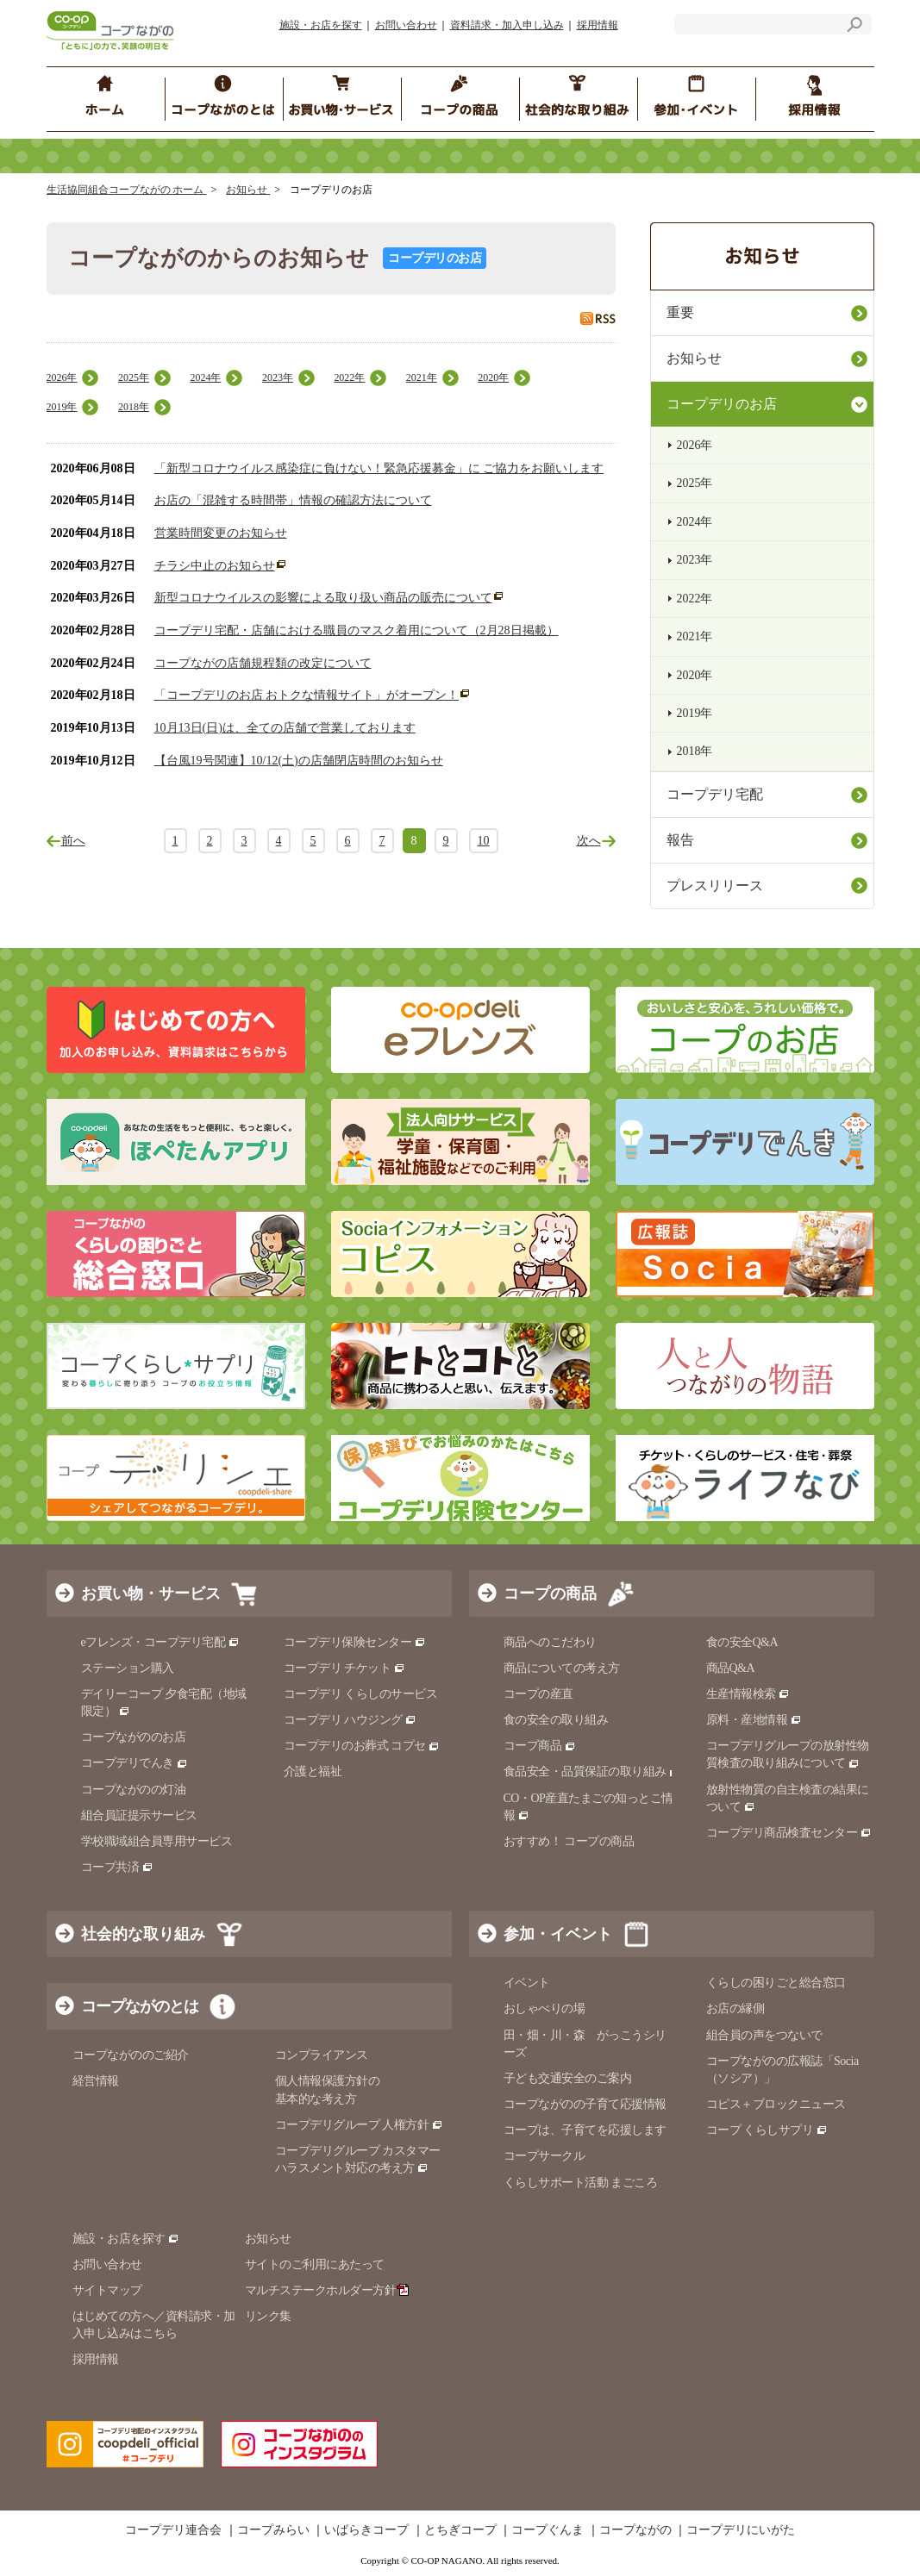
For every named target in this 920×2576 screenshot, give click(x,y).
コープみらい (273, 2530)
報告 (680, 840)
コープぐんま (547, 2530)
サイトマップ (107, 2290)
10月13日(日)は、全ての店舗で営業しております (285, 727)
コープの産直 (538, 1693)
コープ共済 (117, 1867)
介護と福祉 (313, 1771)
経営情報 (95, 2080)
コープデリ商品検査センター (789, 1832)
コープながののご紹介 (130, 2055)
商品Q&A (730, 1668)
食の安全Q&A (742, 1642)
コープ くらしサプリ (767, 2130)
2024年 (205, 377)
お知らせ (248, 190)
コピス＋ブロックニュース (776, 2104)
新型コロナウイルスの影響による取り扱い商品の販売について (323, 597)
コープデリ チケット (344, 1668)
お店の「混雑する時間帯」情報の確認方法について (293, 500)
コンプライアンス (321, 2055)
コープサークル (544, 2155)
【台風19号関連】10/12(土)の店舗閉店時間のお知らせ (298, 760)
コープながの (635, 2530)
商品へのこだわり (550, 1642)
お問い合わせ (406, 25)
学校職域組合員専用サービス (157, 1841)
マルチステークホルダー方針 (327, 2290)
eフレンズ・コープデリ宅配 (161, 1642)
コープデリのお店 (722, 403)
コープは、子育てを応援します (585, 2130)
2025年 (133, 377)
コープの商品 (550, 1593)
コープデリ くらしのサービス (361, 1693)
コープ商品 (540, 1745)
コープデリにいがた (740, 2530)
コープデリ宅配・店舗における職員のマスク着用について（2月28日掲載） (356, 630)
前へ (73, 840)
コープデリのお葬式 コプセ (362, 1745)
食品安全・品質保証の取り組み (592, 1771)
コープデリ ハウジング (350, 1719)
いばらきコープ (366, 2530)
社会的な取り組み (143, 1934)
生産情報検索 (748, 1693)
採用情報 (597, 25)
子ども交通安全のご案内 (568, 2078)
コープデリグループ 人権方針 (359, 2124)
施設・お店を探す (320, 25)
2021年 (421, 377)
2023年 (277, 377)
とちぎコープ (460, 2530)
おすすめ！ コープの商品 (569, 1841)
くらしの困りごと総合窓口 (776, 1982)
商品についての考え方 (562, 1668)
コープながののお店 (133, 1737)
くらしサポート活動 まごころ (581, 2182)
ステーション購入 (127, 1668)
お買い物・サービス (151, 1593)
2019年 (62, 407)
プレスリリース (715, 885)
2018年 (133, 407)
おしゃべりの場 (544, 2008)
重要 (680, 312)
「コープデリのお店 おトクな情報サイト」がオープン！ (307, 695)
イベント (527, 1982)
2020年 (493, 377)
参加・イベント (558, 1934)
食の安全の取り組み (556, 1719)
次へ (589, 840)
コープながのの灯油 (133, 1789)
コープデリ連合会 (173, 2530)
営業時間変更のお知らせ (220, 533)
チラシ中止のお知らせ (214, 565)
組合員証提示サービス (139, 1815)
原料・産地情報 (754, 1719)
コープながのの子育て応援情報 (585, 2104)
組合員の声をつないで (764, 2035)
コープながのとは (139, 2006)
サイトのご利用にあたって (315, 2264)
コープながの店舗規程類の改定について (263, 663)
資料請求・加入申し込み (507, 25)
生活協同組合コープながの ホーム (127, 190)
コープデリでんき (135, 1762)
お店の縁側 (735, 2008)
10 (484, 840)
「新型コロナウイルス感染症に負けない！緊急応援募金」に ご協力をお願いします (379, 468)
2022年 (349, 377)
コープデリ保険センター (355, 1642)
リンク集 (268, 2316)
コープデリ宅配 (715, 794)
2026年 (62, 377)
